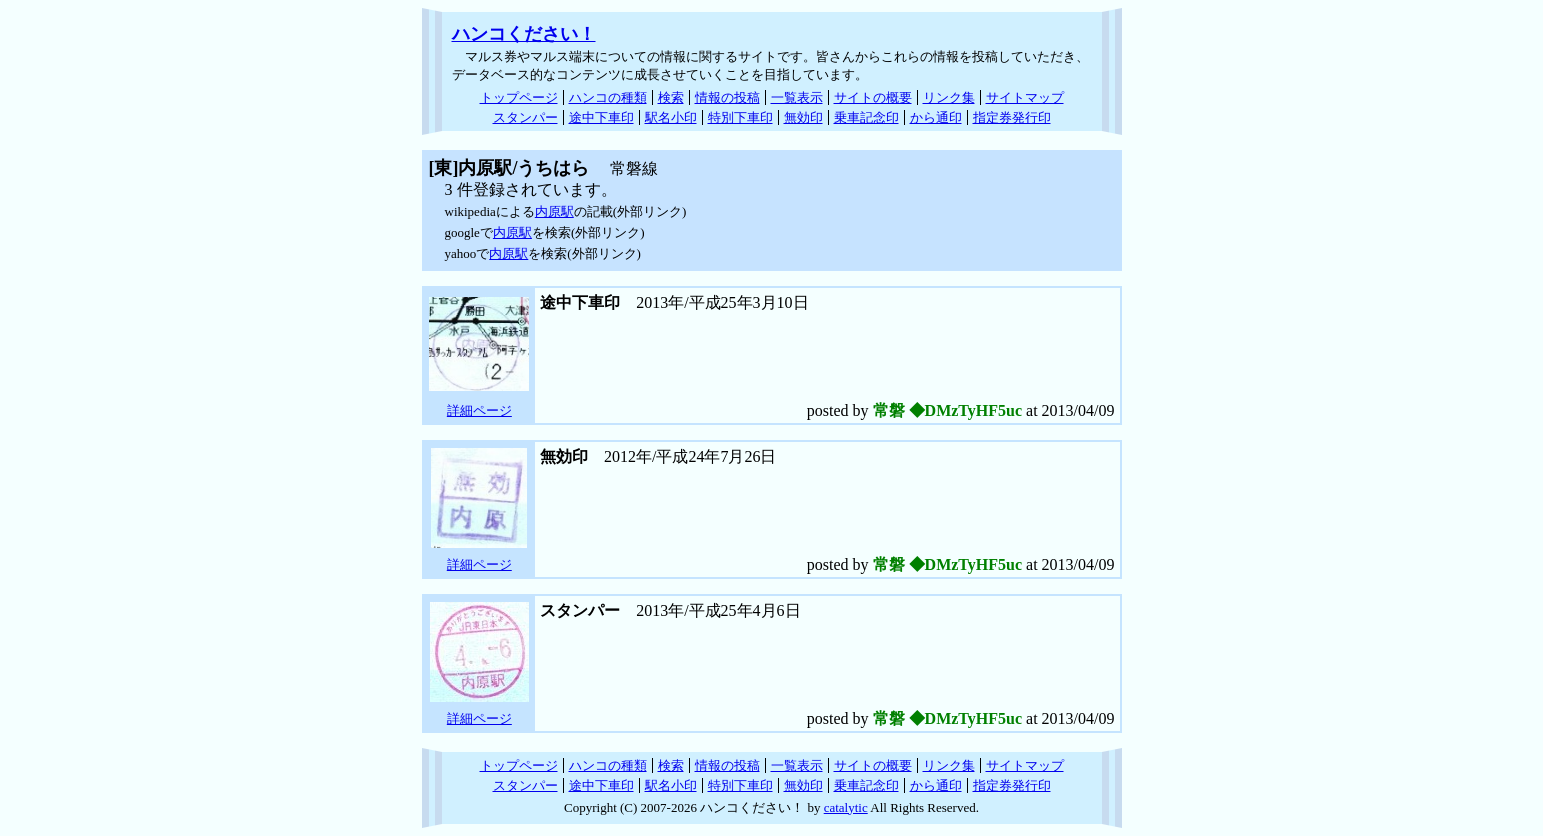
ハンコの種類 (608, 97)
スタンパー (525, 117)
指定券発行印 (1012, 117)
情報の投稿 (727, 97)
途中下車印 (601, 117)
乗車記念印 (866, 117)
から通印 (936, 117)
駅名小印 (671, 117)
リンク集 (949, 97)
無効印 (803, 117)
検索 (671, 97)
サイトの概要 (873, 97)
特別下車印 (740, 117)
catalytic (846, 807)
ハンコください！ (524, 34)
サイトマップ (1025, 97)
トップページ (519, 97)
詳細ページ (479, 410)
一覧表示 (797, 97)
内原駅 (554, 211)
